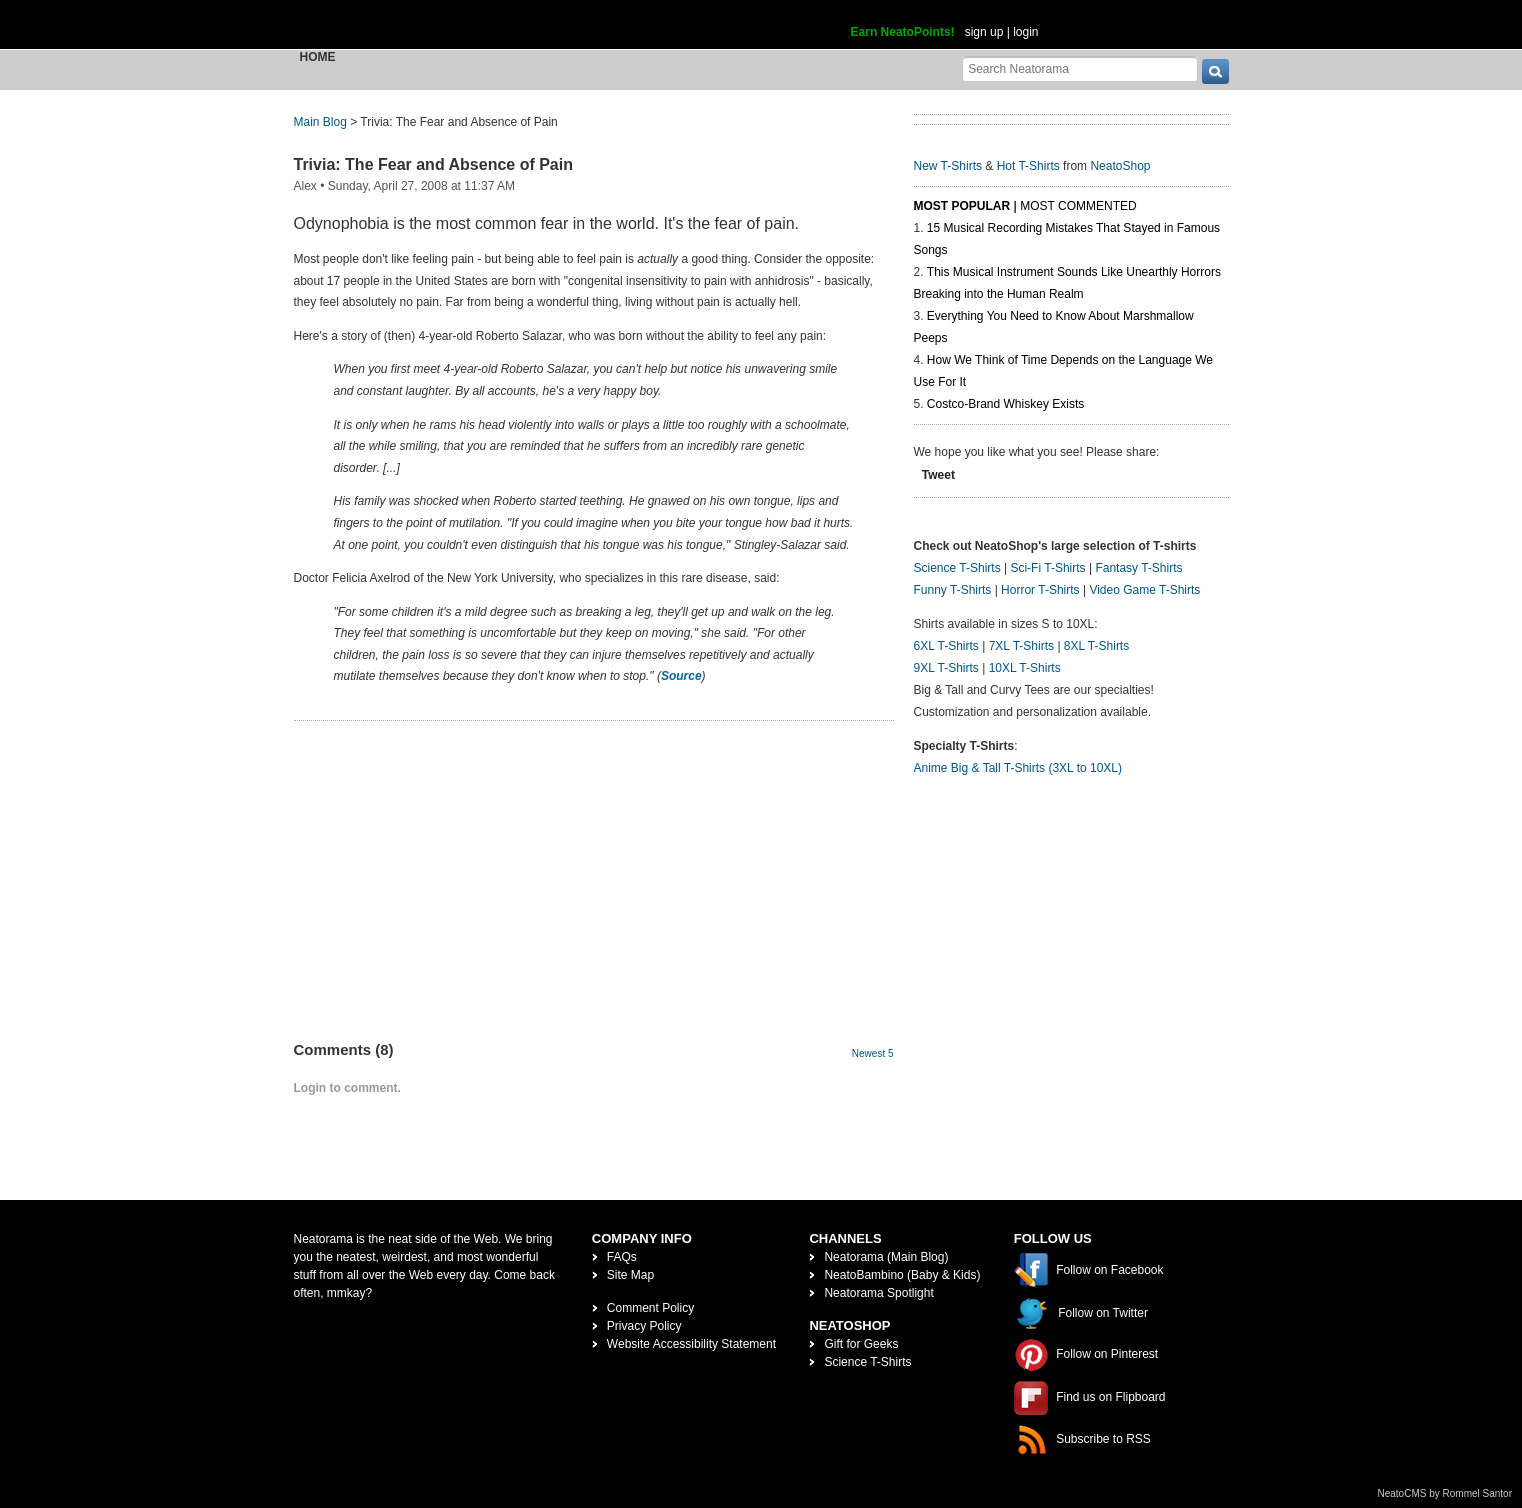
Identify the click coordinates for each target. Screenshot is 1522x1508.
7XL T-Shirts (1021, 646)
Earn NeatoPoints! (903, 32)
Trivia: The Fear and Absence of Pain (433, 164)
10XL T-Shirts (1025, 668)
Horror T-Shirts (1040, 590)
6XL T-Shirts (946, 646)
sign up (984, 32)
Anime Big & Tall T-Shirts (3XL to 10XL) (1018, 768)
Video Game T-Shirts (1144, 590)
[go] (1215, 71)
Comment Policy (650, 1308)
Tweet (938, 475)
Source (681, 676)
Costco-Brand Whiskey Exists (1005, 404)
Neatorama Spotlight (878, 1293)
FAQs (622, 1257)
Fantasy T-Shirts (1138, 568)
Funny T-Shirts (953, 590)
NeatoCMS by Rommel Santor (1445, 1493)
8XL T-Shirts (1096, 646)
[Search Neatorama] (1080, 68)
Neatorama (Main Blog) (886, 1257)
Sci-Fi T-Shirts (1047, 568)
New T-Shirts (948, 166)
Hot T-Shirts (1028, 166)
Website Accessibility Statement (691, 1344)
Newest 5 (873, 1053)
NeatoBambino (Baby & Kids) (902, 1275)
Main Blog (320, 122)
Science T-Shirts (957, 568)
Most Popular (962, 206)
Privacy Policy (644, 1326)
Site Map (630, 1275)
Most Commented (1078, 206)
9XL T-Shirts (946, 668)
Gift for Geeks (861, 1344)
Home (318, 57)
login (1025, 32)
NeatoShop (1120, 166)
